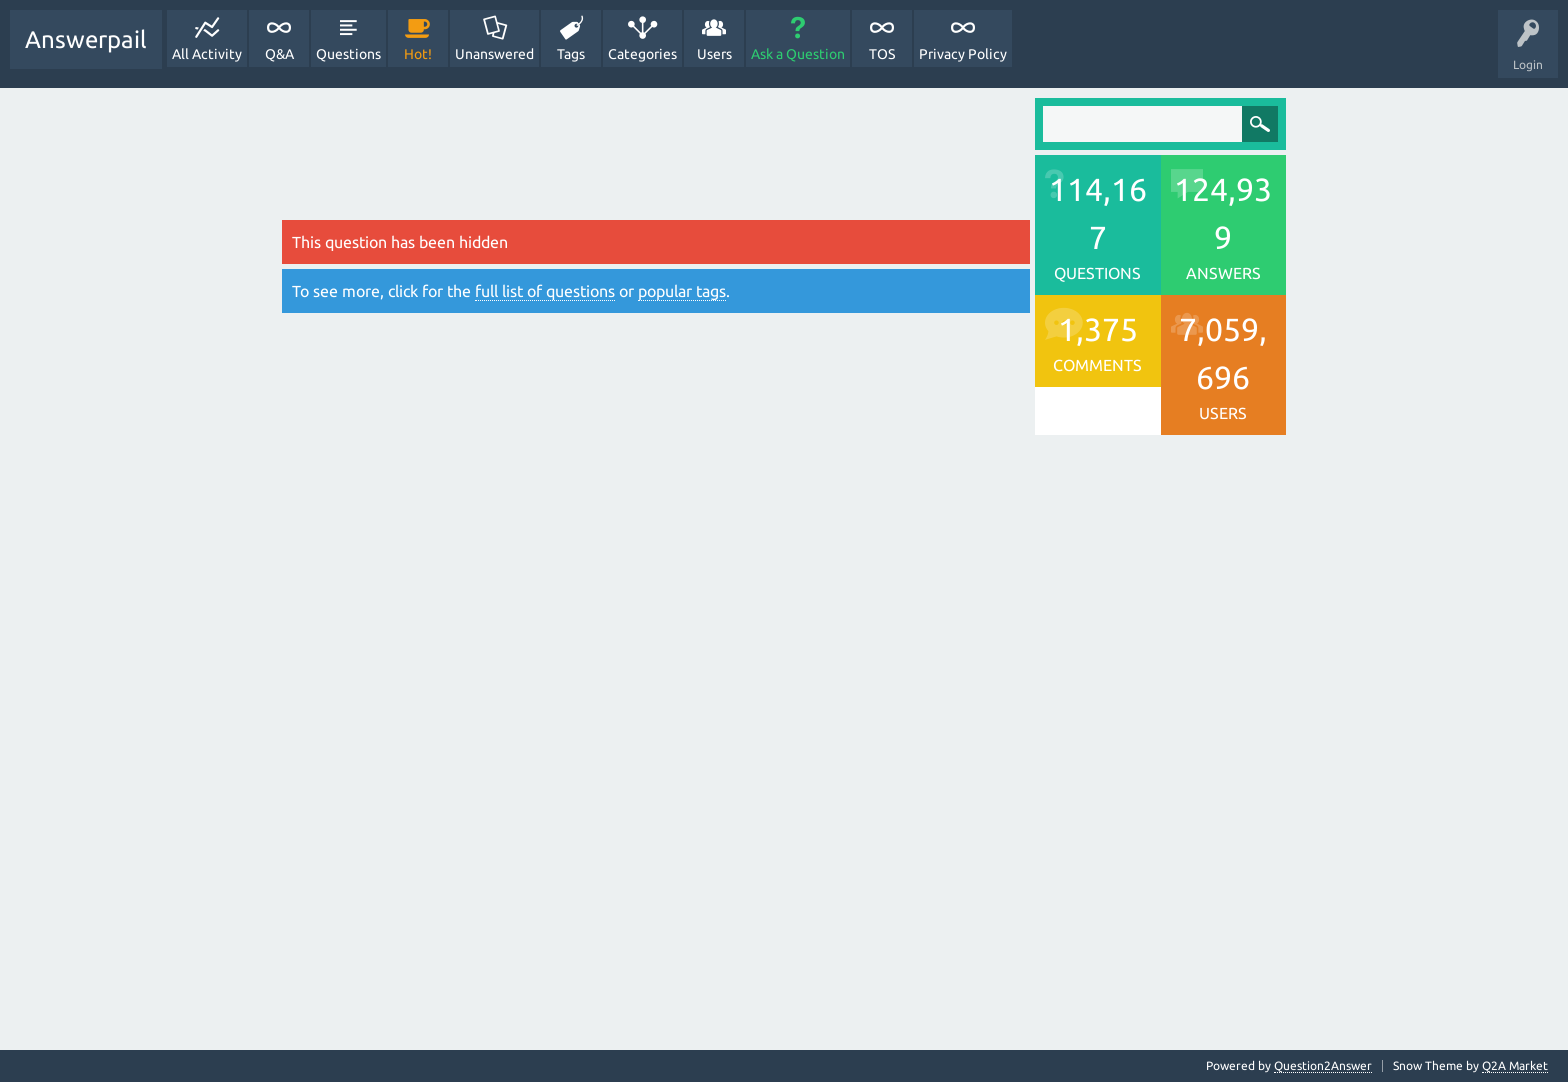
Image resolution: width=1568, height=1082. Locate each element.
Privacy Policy (963, 54)
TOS (882, 54)
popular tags (682, 291)
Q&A (279, 54)
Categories (642, 54)
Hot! (418, 54)
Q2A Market (1515, 1065)
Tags (571, 54)
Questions (348, 54)
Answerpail (86, 39)
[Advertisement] (656, 159)
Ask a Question (798, 54)
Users (714, 54)
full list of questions (545, 291)
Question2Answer (1323, 1065)
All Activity (207, 54)
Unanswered (494, 54)
